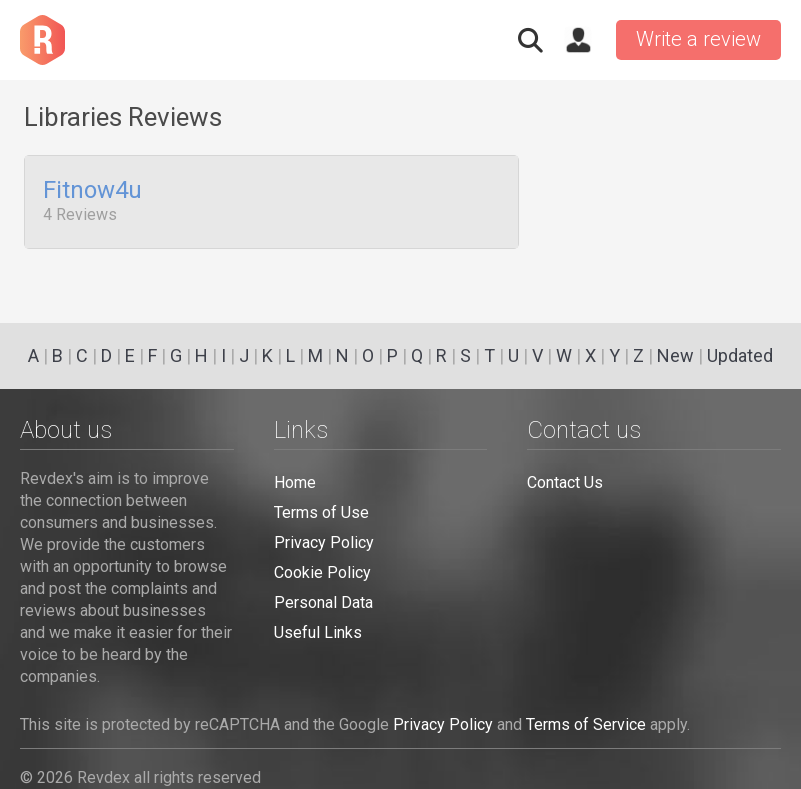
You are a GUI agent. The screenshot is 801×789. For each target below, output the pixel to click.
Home (295, 482)
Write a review (698, 39)
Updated (740, 355)
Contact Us (565, 482)
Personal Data (323, 602)
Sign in (578, 40)
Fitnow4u (92, 191)
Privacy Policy (324, 542)
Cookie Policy (322, 572)
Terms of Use (321, 512)
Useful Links (318, 632)
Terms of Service (586, 724)
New (675, 355)
